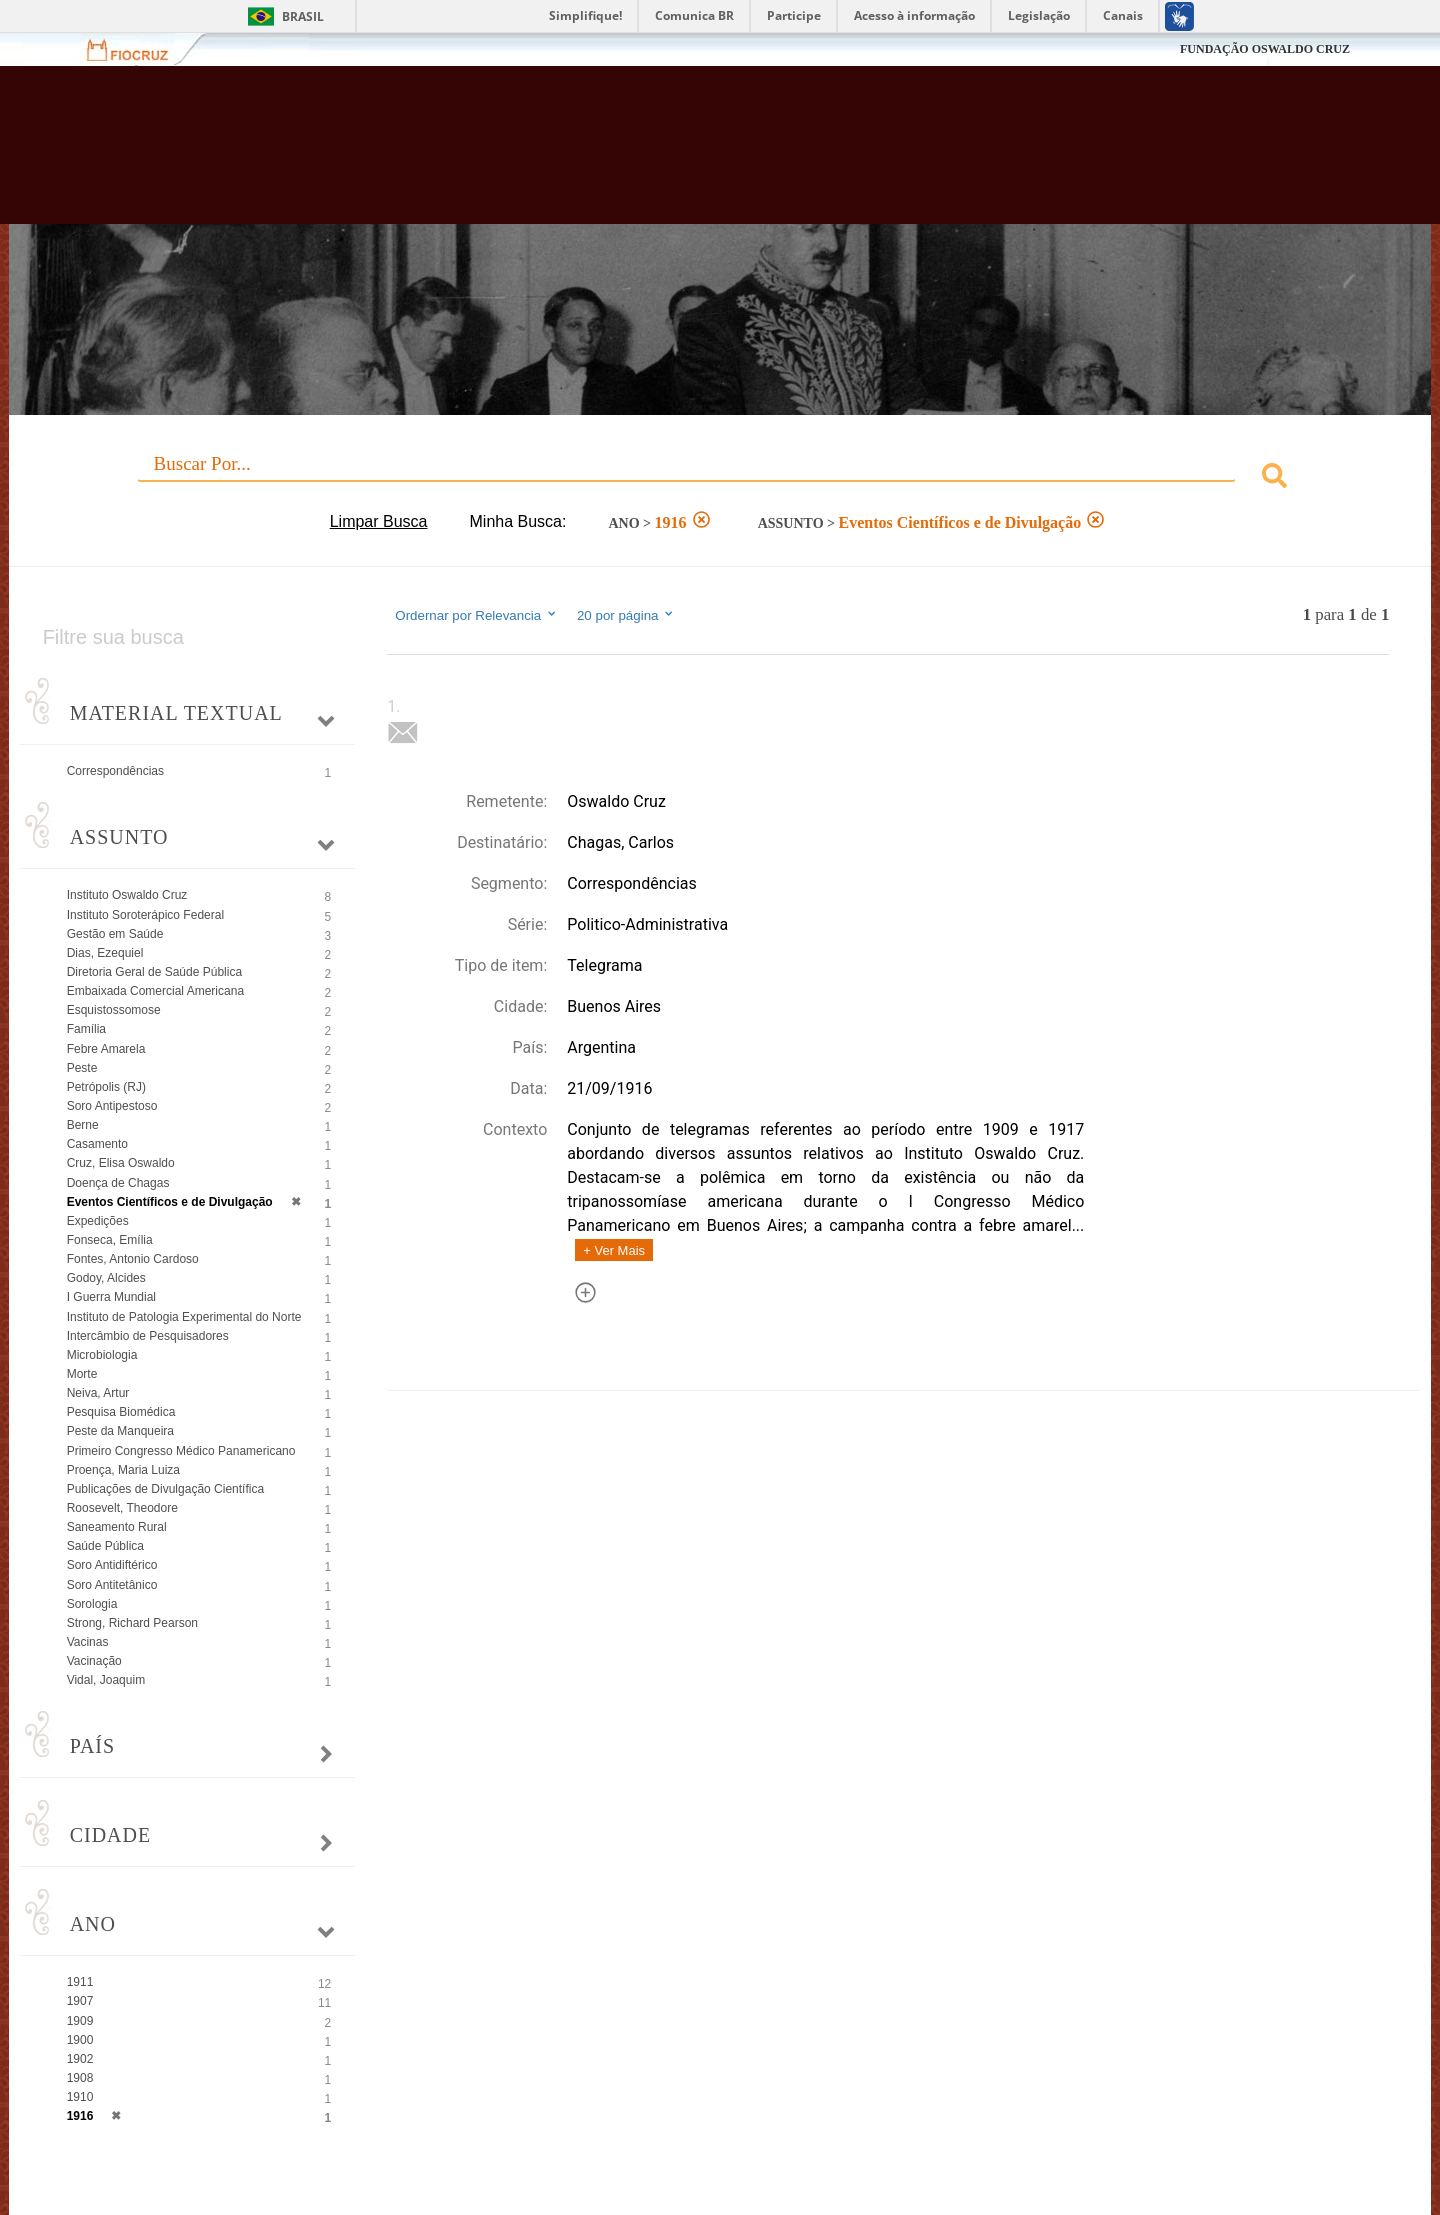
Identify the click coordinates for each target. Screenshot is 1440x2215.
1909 (80, 2021)
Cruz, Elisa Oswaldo (121, 1163)
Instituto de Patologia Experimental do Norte (184, 1317)
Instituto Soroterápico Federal (145, 915)
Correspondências (115, 771)
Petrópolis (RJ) (106, 1087)
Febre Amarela (106, 1049)
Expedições (98, 1221)
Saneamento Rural (117, 1527)
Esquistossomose (114, 1010)
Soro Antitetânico (112, 1585)
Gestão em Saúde (115, 934)
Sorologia (92, 1604)
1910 (80, 2097)
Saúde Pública (105, 1546)
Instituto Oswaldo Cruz (127, 895)
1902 (80, 2059)
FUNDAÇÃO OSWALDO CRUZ (1265, 49)
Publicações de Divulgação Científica (165, 1489)
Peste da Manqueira (120, 1431)
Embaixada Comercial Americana (155, 991)
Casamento (97, 1144)
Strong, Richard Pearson (132, 1623)
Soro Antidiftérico (112, 1565)
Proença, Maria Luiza (123, 1470)
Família (86, 1029)
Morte (82, 1374)
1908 (80, 2078)
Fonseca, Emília (110, 1240)
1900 (80, 2040)
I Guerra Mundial (111, 1297)
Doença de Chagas (118, 1183)
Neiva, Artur (98, 1393)
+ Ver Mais (614, 1250)
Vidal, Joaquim (106, 1680)
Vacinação (94, 1661)
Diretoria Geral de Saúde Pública (154, 972)
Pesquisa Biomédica (121, 1412)
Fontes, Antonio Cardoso (133, 1259)
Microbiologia (102, 1355)
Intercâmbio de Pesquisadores (148, 1336)
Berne (83, 1125)
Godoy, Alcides (106, 1278)
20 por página (626, 615)
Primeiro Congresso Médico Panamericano (181, 1451)
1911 (80, 1982)
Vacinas (88, 1642)
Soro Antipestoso (112, 1106)
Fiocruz (139, 49)
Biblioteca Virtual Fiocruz (624, 155)
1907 (80, 2001)
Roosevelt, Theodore (122, 1508)
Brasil (303, 16)
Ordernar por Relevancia (476, 615)
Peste (82, 1068)
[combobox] (720, 478)
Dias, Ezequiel (105, 953)
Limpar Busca (379, 521)
